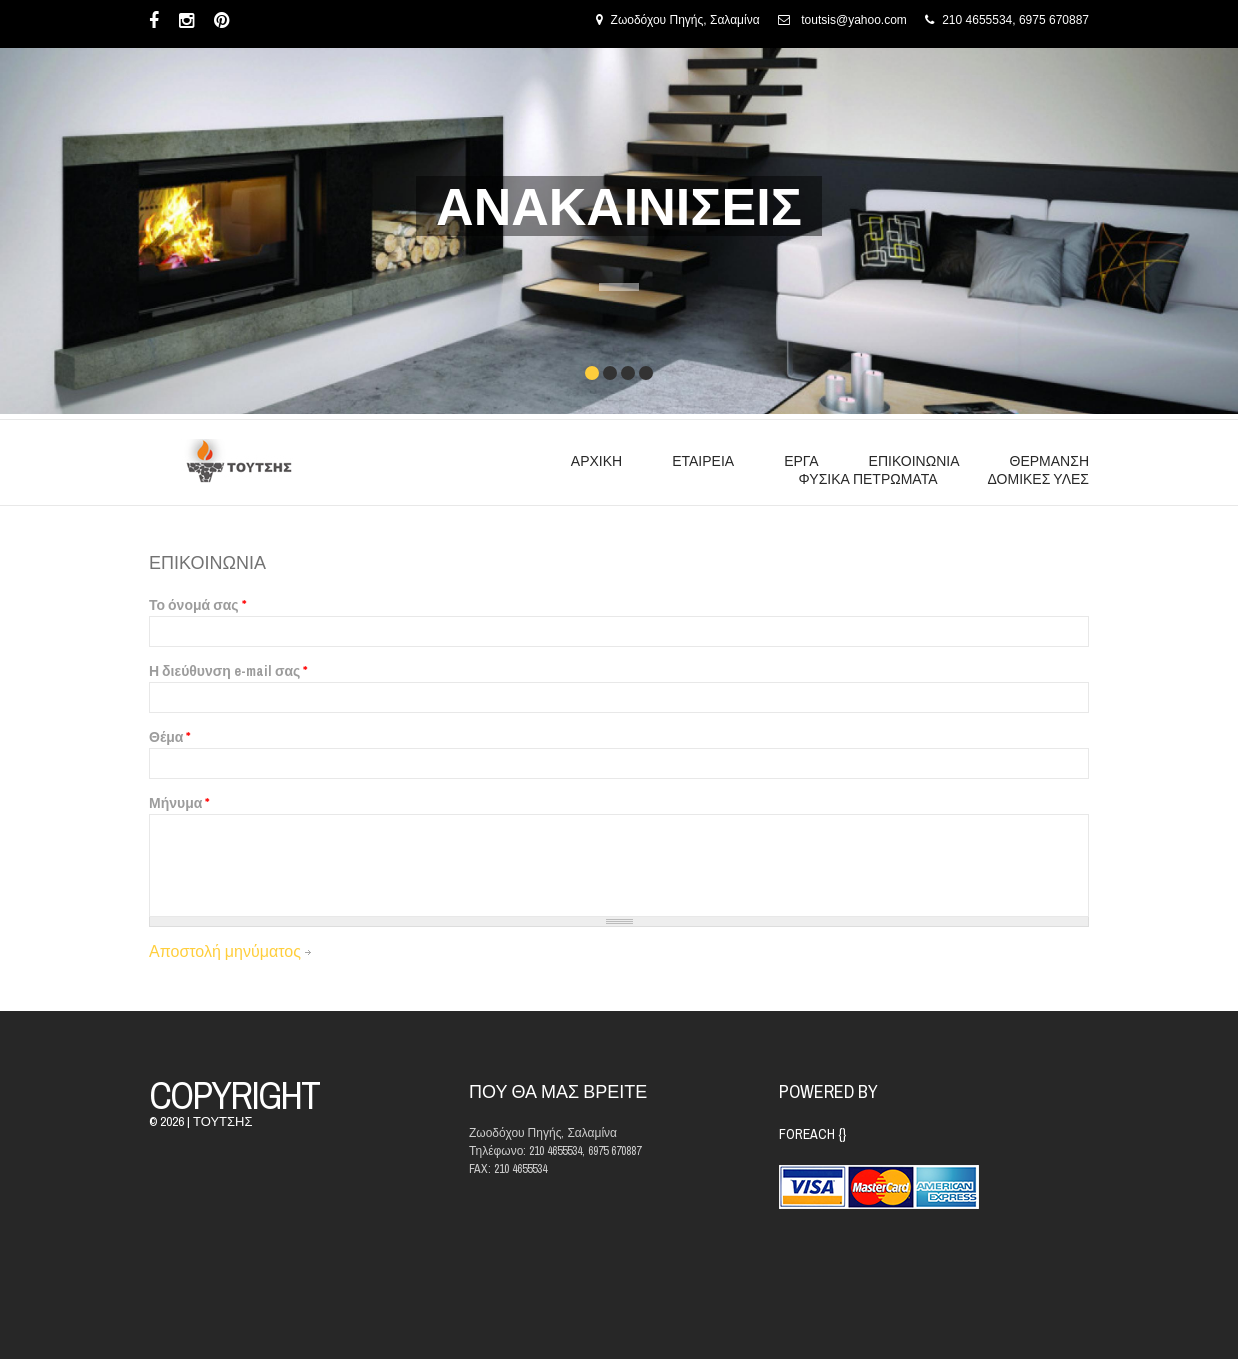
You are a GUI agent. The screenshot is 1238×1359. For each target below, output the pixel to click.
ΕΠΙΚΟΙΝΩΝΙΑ (914, 461)
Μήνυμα (179, 803)
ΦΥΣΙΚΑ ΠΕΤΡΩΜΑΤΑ (868, 479)
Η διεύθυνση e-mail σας (228, 671)
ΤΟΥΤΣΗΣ (222, 1121)
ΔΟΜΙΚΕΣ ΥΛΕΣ (1038, 479)
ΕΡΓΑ (801, 461)
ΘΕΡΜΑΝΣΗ (1049, 461)
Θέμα (169, 737)
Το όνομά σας (197, 605)
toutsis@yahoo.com (854, 20)
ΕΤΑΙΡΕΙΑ (703, 461)
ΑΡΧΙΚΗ (596, 461)
